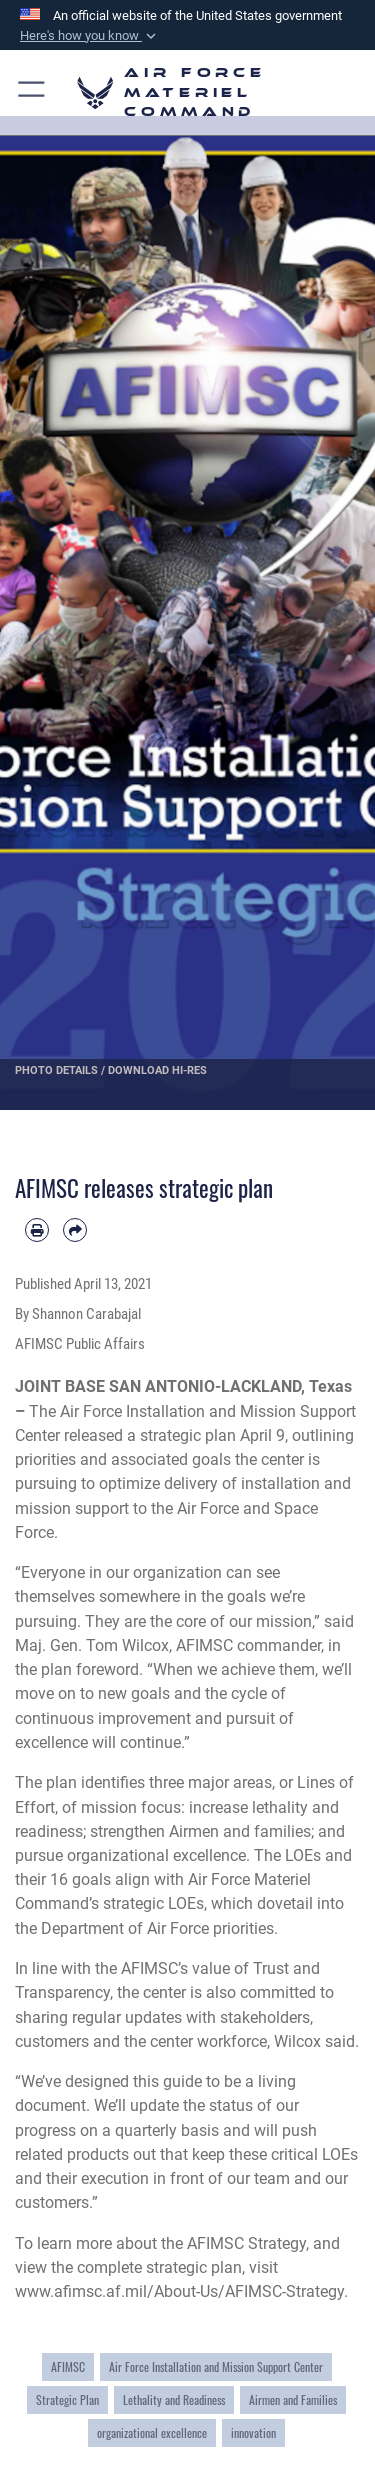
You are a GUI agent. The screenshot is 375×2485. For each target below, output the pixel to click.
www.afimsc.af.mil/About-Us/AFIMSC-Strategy (179, 2291)
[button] (90, 36)
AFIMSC (68, 2367)
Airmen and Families (293, 2400)
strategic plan (188, 1435)
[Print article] (37, 1230)
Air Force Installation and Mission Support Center (216, 2367)
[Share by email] (75, 1230)
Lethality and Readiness (174, 2400)
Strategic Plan (67, 2400)
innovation (253, 2433)
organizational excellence (152, 2433)
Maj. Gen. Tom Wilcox (92, 1645)
